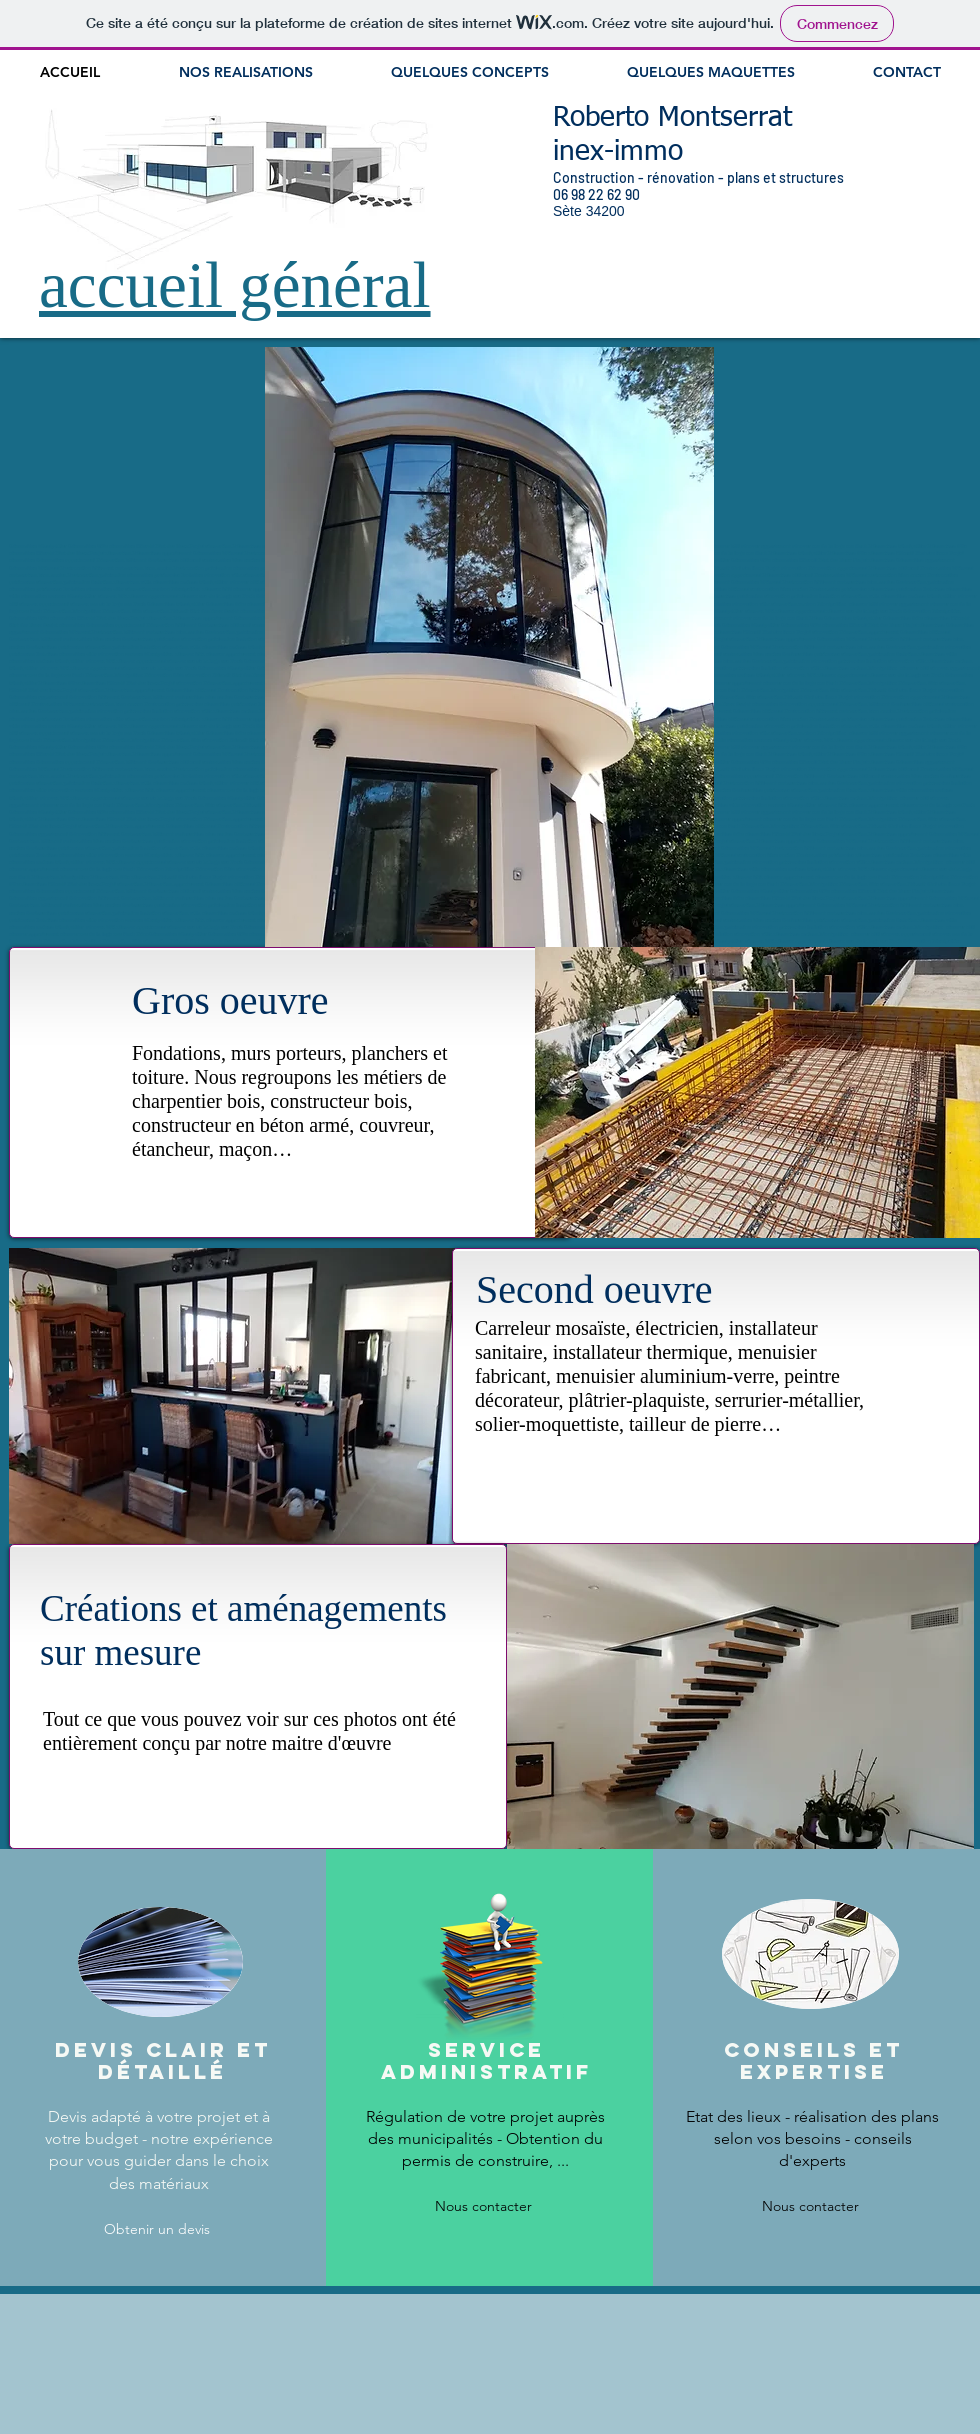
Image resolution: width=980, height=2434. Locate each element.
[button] (757, 1092)
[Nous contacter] (483, 2207)
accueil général (235, 285)
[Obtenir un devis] (157, 2229)
